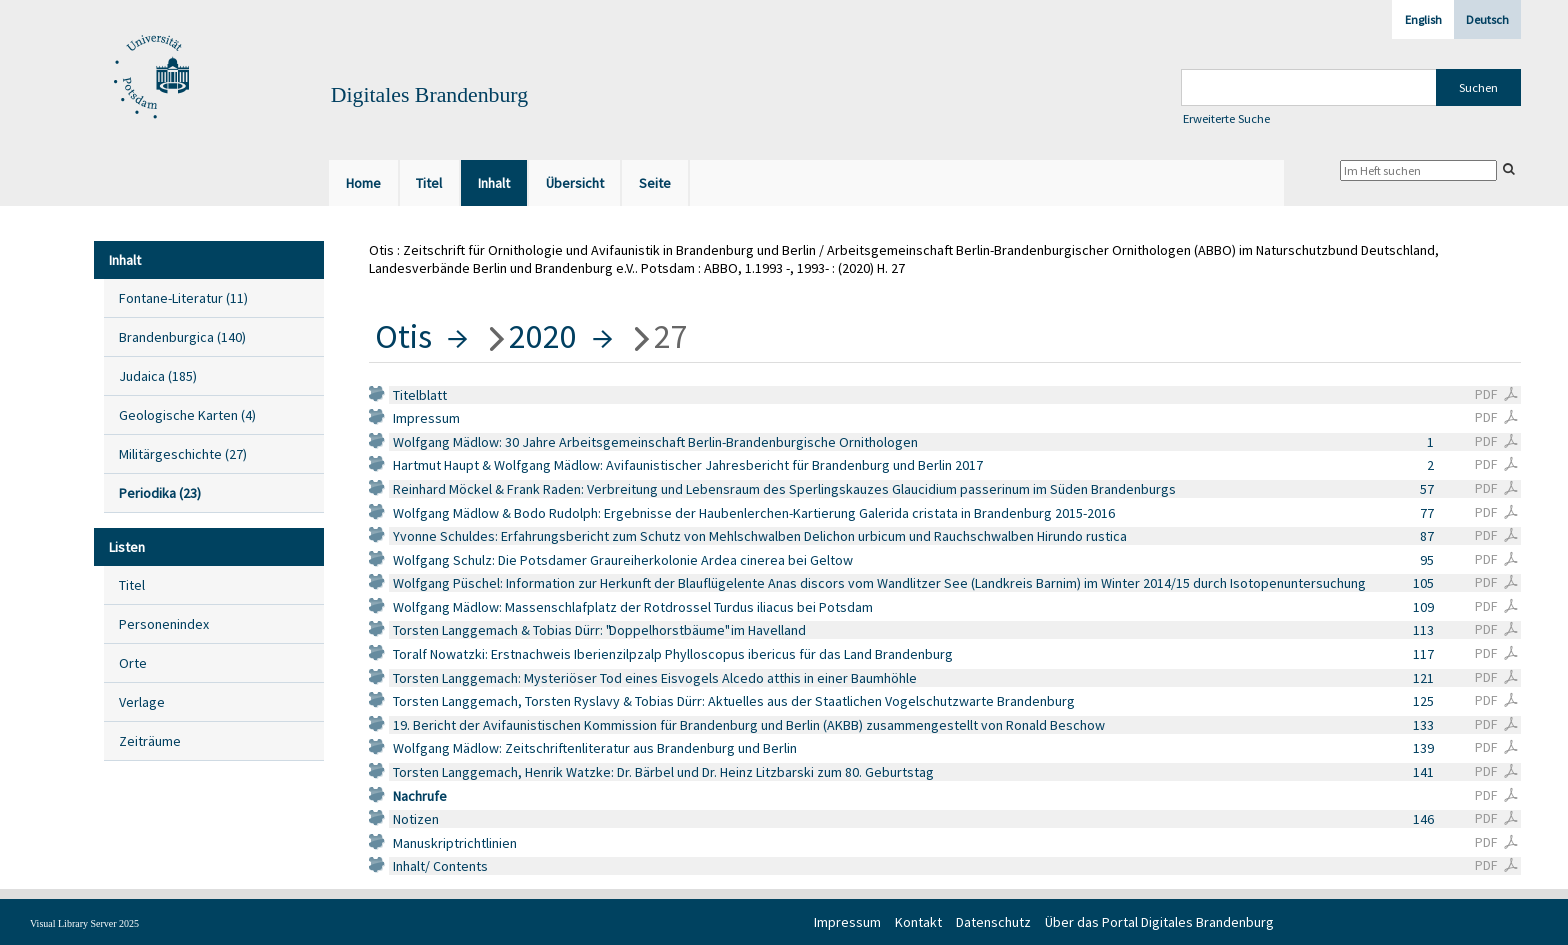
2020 (543, 336)
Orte (133, 663)
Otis (403, 336)
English (1423, 19)
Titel (132, 585)
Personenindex (164, 624)
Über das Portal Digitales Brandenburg (1159, 922)
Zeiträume (150, 741)
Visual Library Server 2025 (84, 923)
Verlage (142, 702)
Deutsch (1487, 19)
